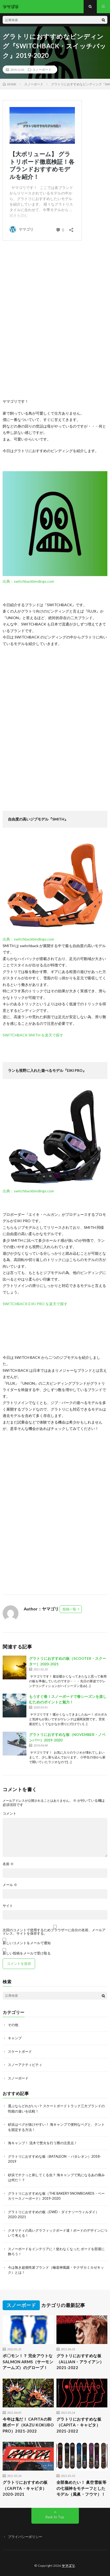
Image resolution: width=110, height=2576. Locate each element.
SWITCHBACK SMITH (22, 1035)
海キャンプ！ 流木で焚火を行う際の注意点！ (42, 2143)
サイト (8, 1905)
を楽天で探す (52, 1035)
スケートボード (20, 2051)
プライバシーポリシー (25, 2537)
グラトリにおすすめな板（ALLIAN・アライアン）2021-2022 (80, 2361)
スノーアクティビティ (25, 2065)
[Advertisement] (55, 320)
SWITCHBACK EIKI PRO (24, 1303)
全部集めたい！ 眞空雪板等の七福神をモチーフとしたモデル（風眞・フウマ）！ (81, 2488)
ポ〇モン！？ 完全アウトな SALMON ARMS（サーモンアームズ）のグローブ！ (28, 2361)
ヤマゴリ (68, 2566)
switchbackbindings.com (34, 581)
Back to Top (55, 2517)
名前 (8, 1864)
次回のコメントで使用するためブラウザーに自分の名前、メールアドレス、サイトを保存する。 (54, 1931)
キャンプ (15, 2038)
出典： (8, 581)
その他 (13, 2025)
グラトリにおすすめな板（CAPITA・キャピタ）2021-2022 (79, 2425)
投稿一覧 (69, 1609)
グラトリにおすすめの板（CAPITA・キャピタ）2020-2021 (25, 2488)
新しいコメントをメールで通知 (27, 1943)
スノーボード (41, 69)
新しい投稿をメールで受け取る (27, 1953)
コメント (9, 1813)
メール (10, 1885)
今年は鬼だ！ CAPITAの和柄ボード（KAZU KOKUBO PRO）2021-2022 (28, 2425)
